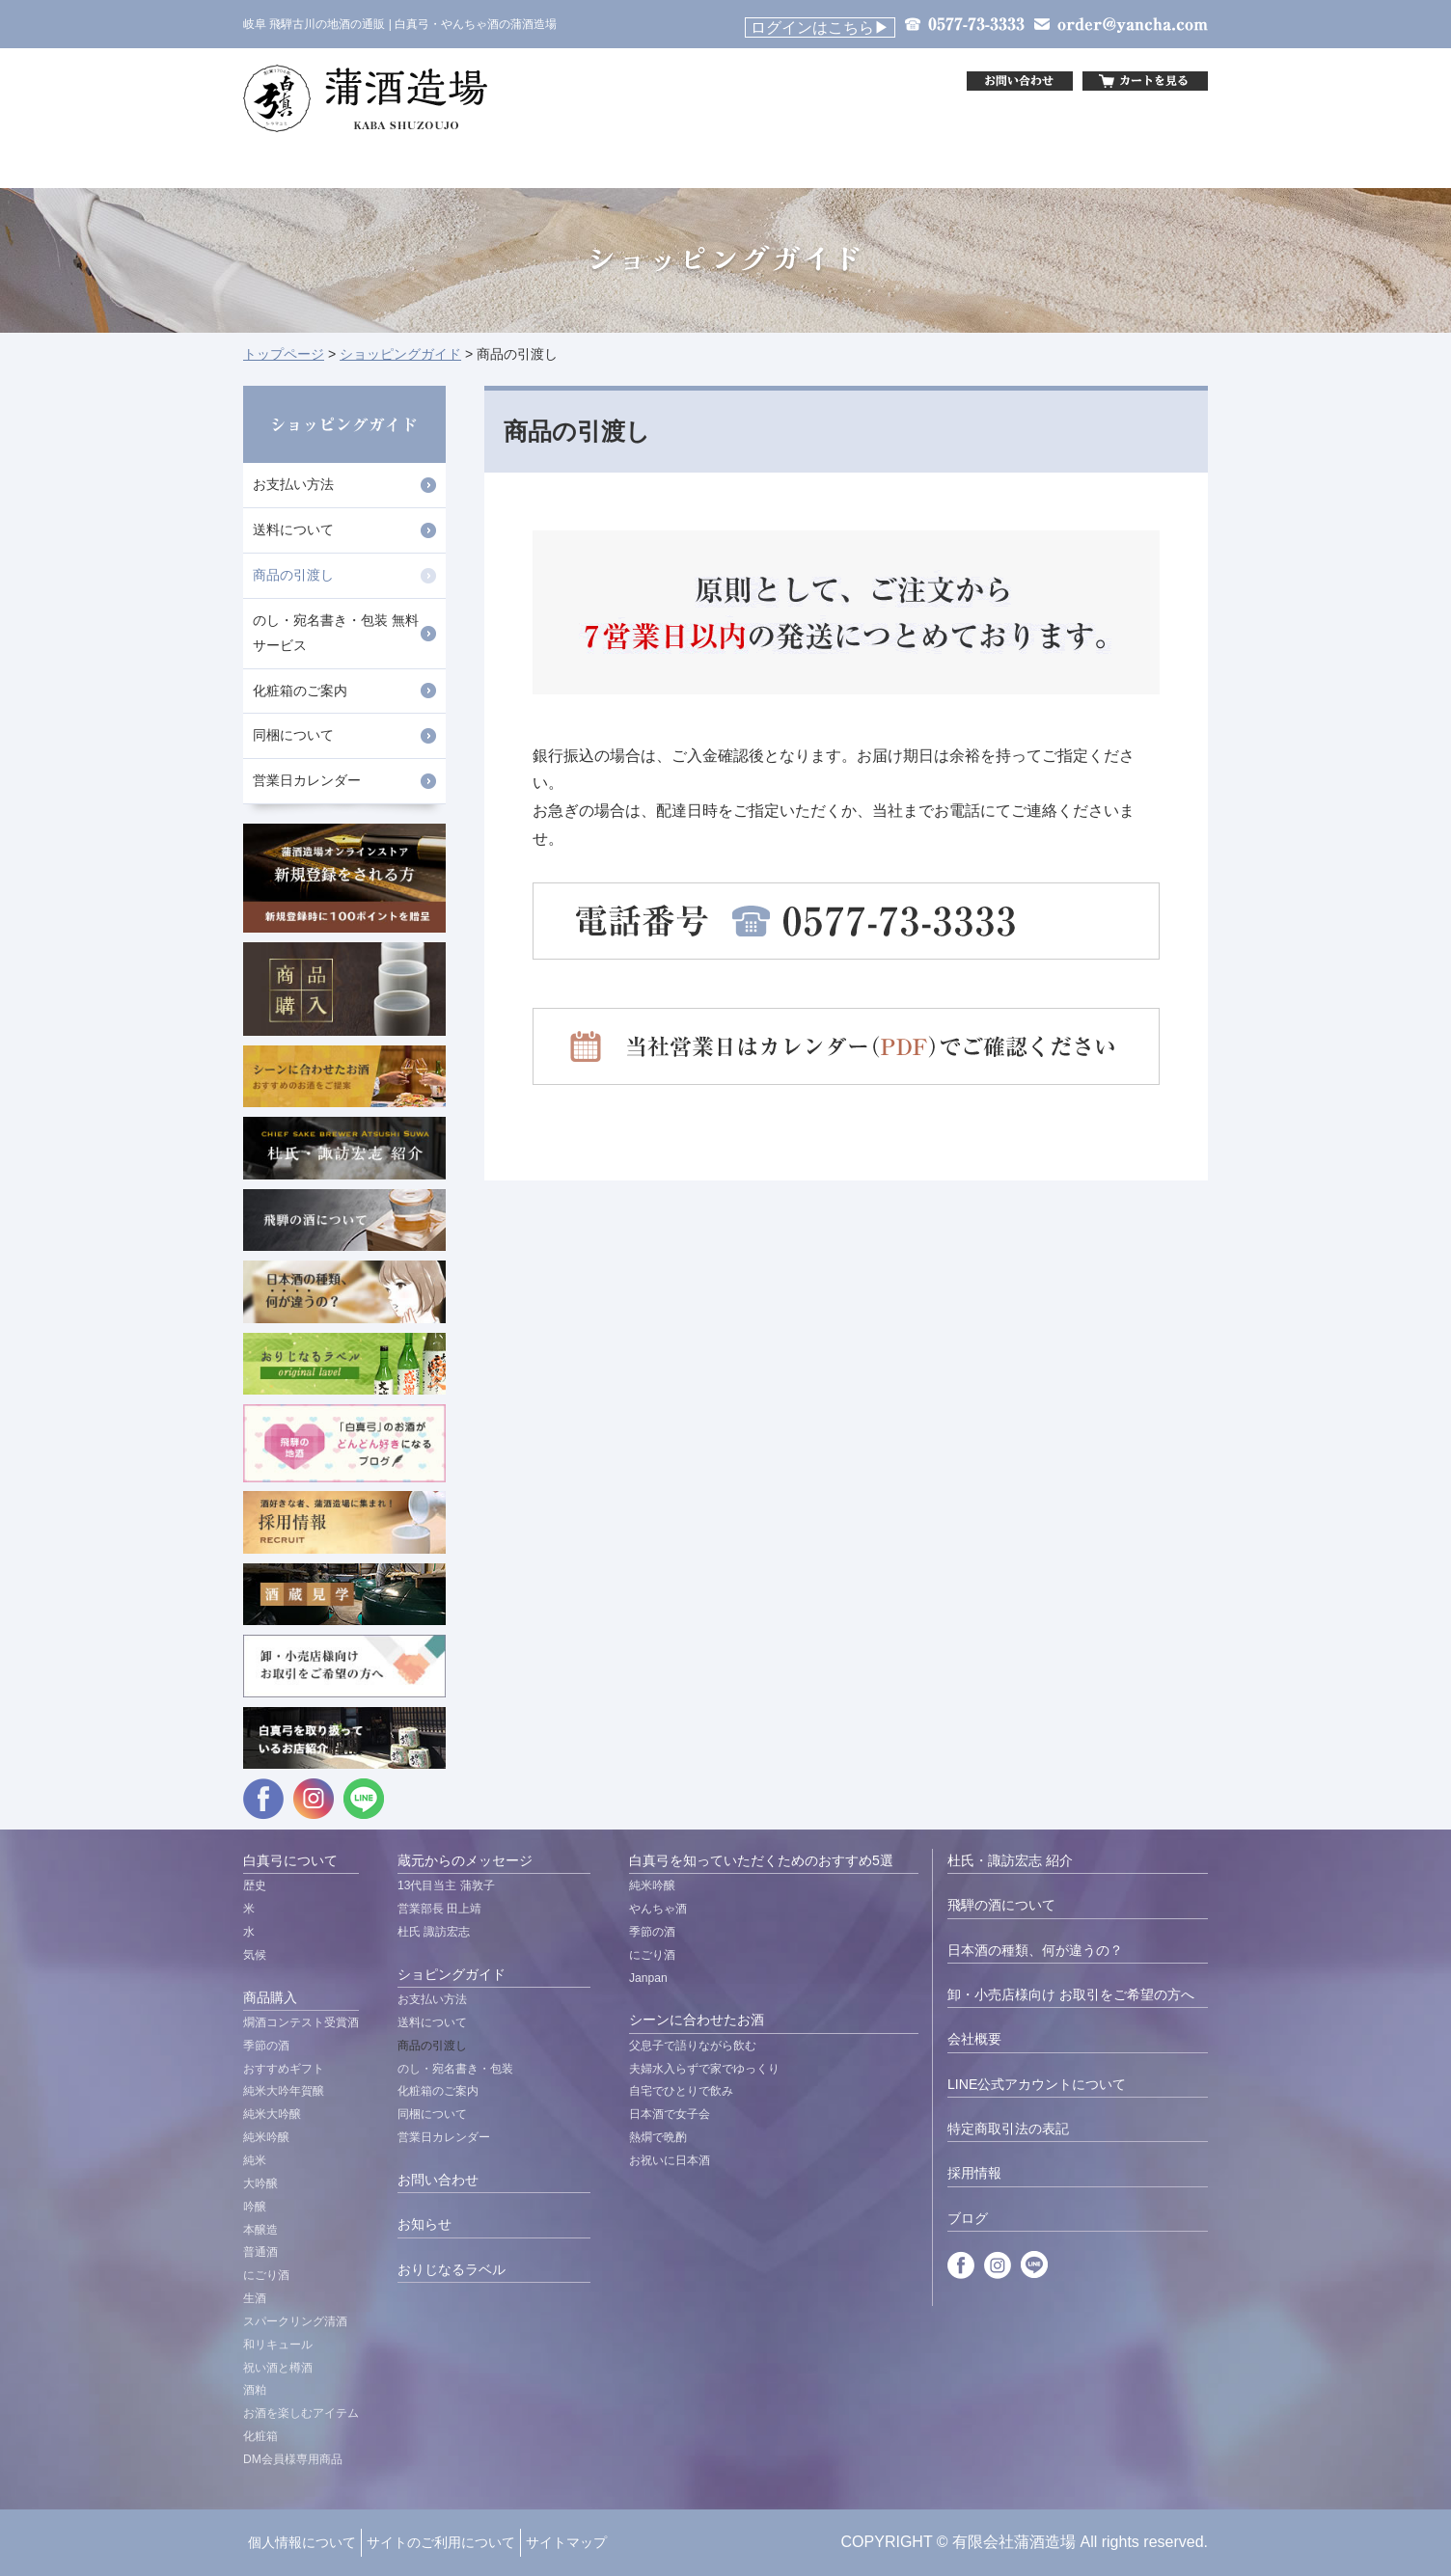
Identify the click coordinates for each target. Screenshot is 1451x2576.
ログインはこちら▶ (820, 27)
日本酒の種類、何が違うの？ (1035, 1950)
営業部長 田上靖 (439, 1908)
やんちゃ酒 (658, 1908)
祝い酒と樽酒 (278, 2367)
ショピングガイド (451, 1974)
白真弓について (290, 1860)
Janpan (648, 1978)
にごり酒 (266, 2275)
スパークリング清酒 (295, 2321)
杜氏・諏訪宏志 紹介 (1010, 1860)
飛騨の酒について (1001, 1904)
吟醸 (254, 2206)
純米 (254, 2160)
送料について (293, 529)
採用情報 (974, 2173)
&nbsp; (788, 81)
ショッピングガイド (400, 354)
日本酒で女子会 (669, 2114)
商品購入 (270, 1997)
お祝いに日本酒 (669, 2160)
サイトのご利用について (441, 2542)
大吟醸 (260, 2183)
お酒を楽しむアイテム (301, 2413)
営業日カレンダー (307, 780)
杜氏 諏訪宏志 (433, 1932)
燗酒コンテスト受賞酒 (301, 2022)
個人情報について (302, 2542)
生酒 (254, 2298)
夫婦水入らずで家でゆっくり (704, 2068)
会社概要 (974, 2039)
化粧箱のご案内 (300, 690)
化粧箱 (260, 2436)
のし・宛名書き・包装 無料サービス (336, 632)
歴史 (254, 1885)
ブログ (967, 2218)
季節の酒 (266, 2045)
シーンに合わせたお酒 (696, 2019)
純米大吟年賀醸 (283, 2091)
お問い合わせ (438, 2179)
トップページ (283, 354)
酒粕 (254, 2390)
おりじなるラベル (451, 2269)
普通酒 (260, 2252)
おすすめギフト (283, 2068)
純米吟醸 (266, 2137)
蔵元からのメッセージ (465, 1860)
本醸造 (260, 2230)
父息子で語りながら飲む (692, 2045)
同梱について (293, 735)
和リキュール (278, 2344)
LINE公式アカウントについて (1036, 2084)
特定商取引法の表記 (1008, 2128)
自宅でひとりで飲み (681, 2091)
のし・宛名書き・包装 (455, 2068)
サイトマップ (566, 2542)
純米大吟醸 (272, 2114)
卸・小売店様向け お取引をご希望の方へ (1070, 1994)
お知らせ (424, 2224)
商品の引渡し (293, 575)
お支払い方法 (293, 484)
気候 (254, 1955)
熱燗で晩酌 (658, 2137)
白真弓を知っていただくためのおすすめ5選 (761, 1860)
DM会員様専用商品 (292, 2459)
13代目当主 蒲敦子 (446, 1885)
